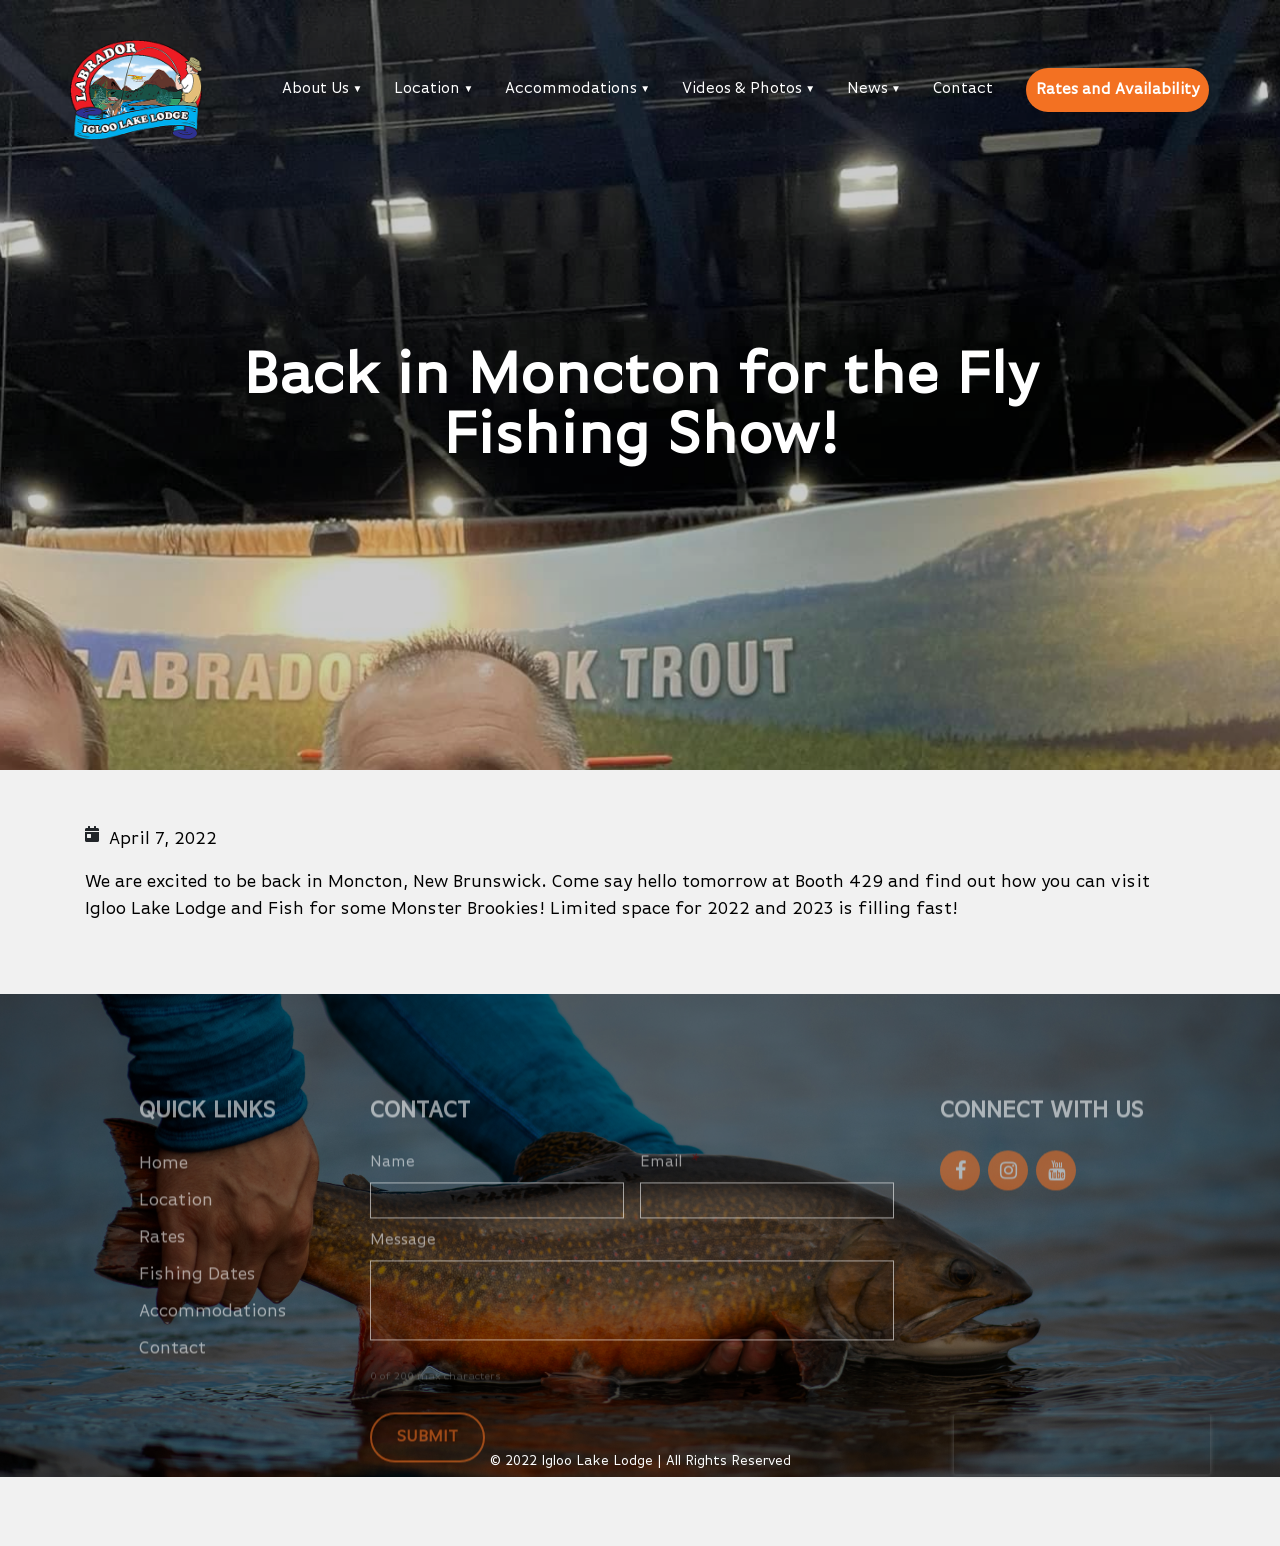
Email (670, 1182)
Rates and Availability (1117, 90)
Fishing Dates (197, 1294)
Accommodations (571, 89)
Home (163, 1183)
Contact (963, 89)
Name (392, 1182)
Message (403, 1260)
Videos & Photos (742, 89)
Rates (162, 1257)
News (867, 89)
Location (427, 89)
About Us (315, 89)
